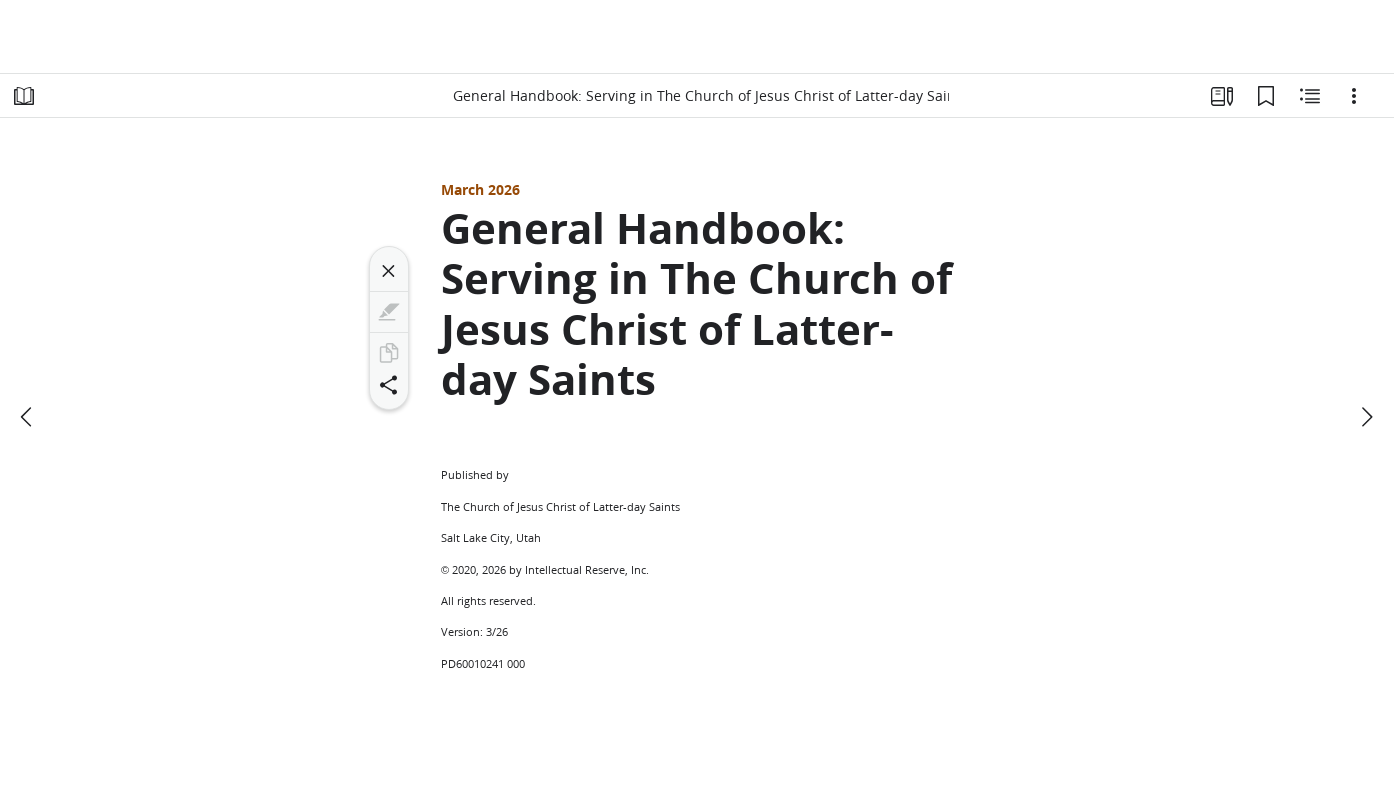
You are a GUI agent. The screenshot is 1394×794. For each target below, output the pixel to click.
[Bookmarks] (1266, 96)
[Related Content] (1310, 96)
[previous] (28, 417)
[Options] (1354, 96)
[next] (1366, 417)
